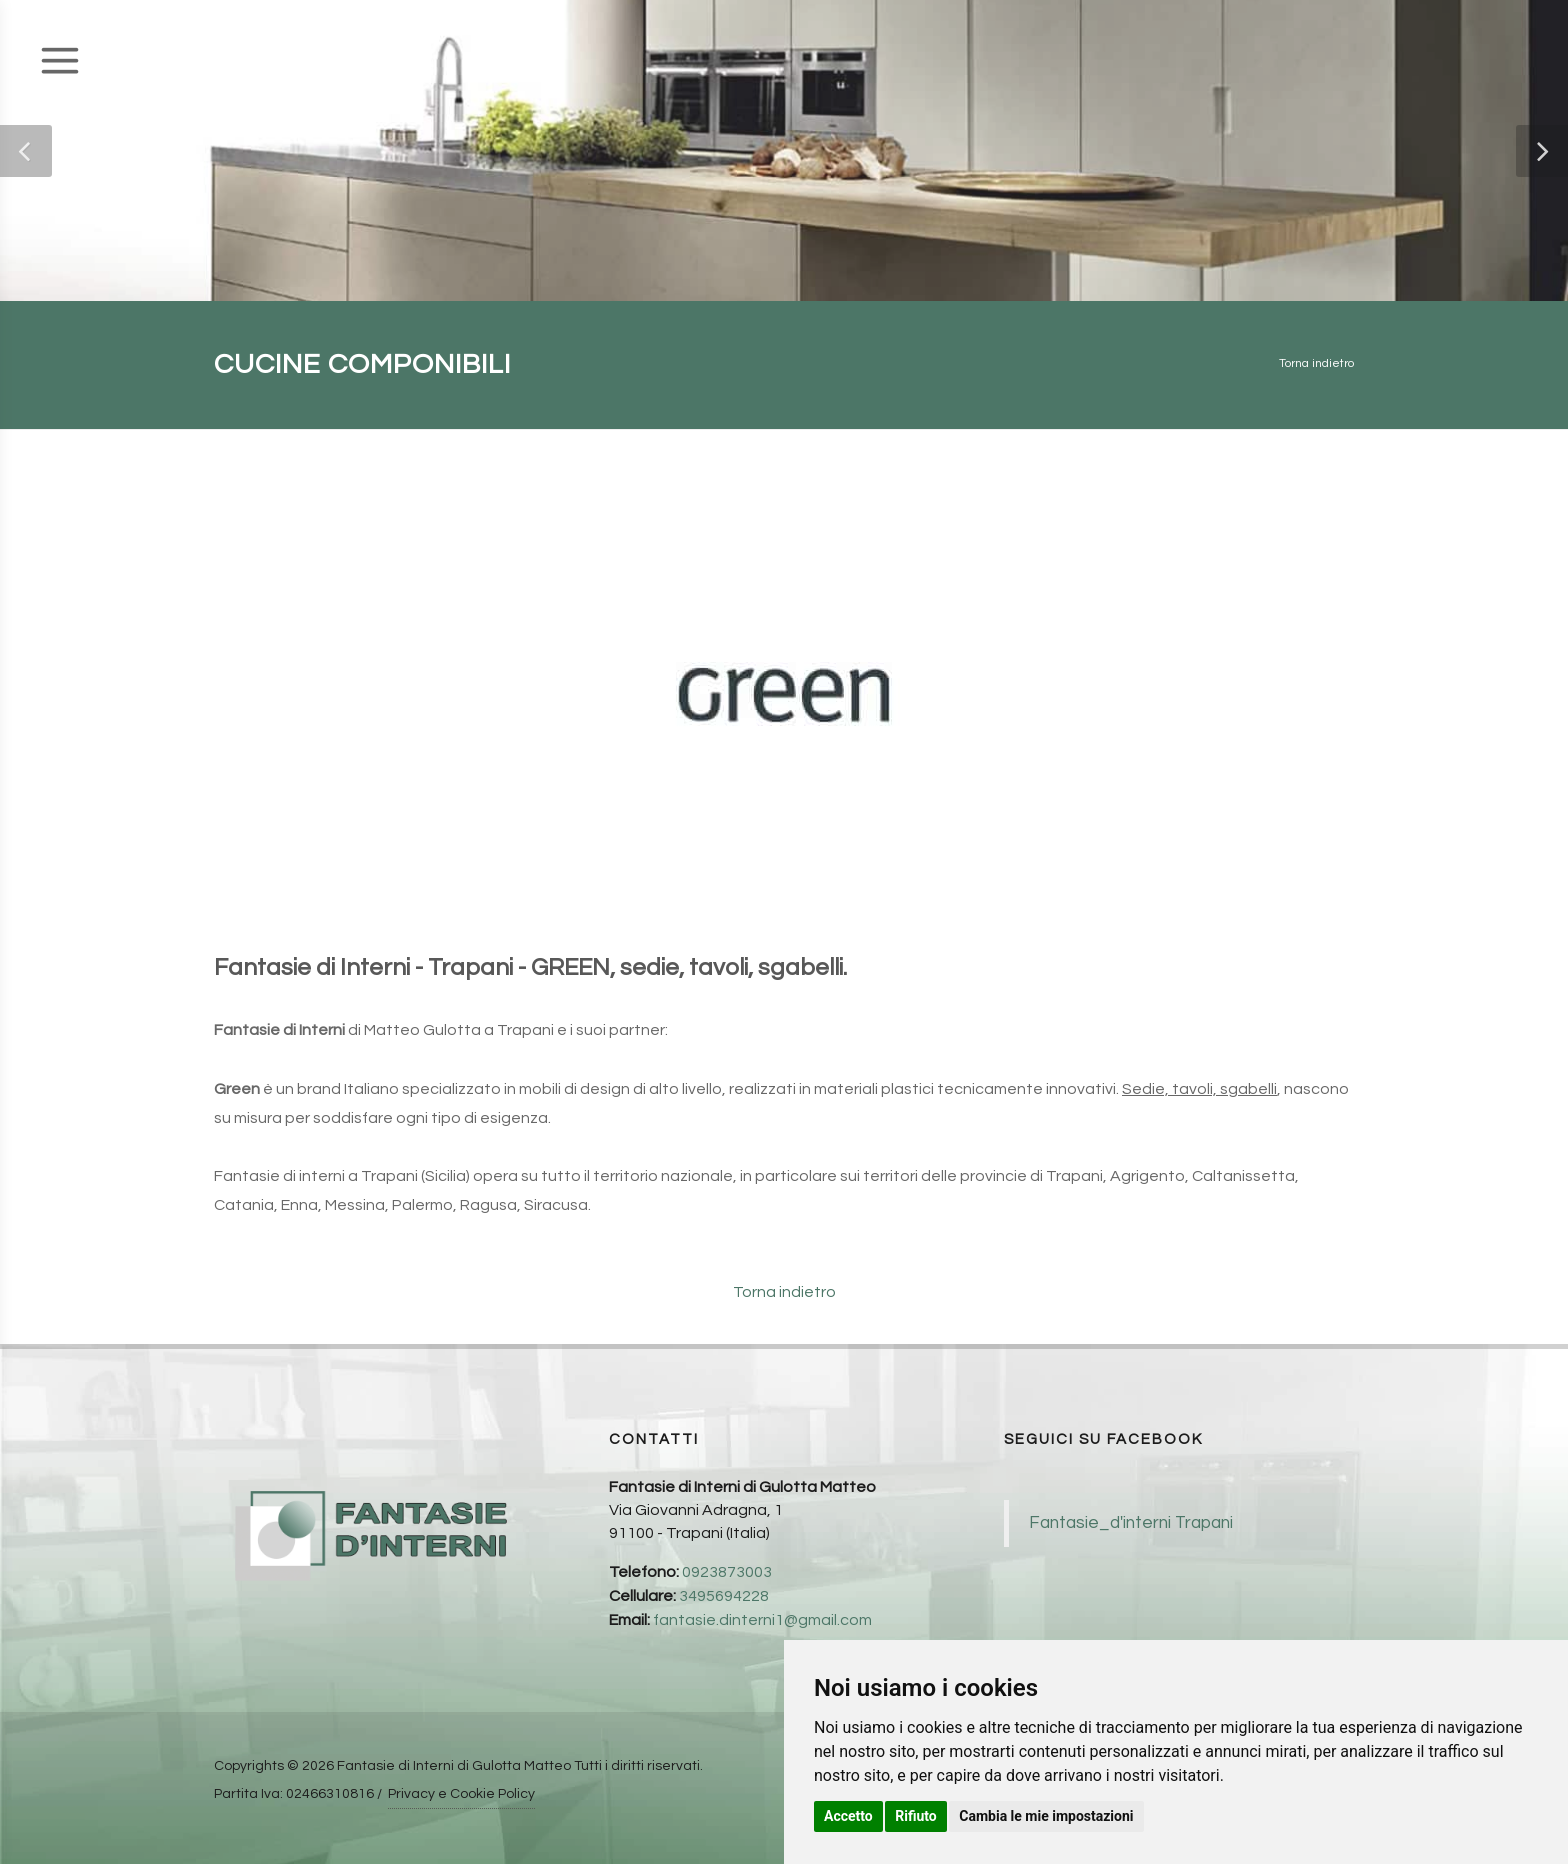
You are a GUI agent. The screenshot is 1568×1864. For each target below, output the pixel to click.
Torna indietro (1316, 363)
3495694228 (724, 1596)
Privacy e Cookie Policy (461, 1794)
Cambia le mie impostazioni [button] (1046, 1816)
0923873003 (727, 1572)
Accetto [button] (848, 1816)
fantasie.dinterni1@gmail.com (762, 1620)
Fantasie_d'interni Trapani (1131, 1523)
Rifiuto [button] (916, 1816)
